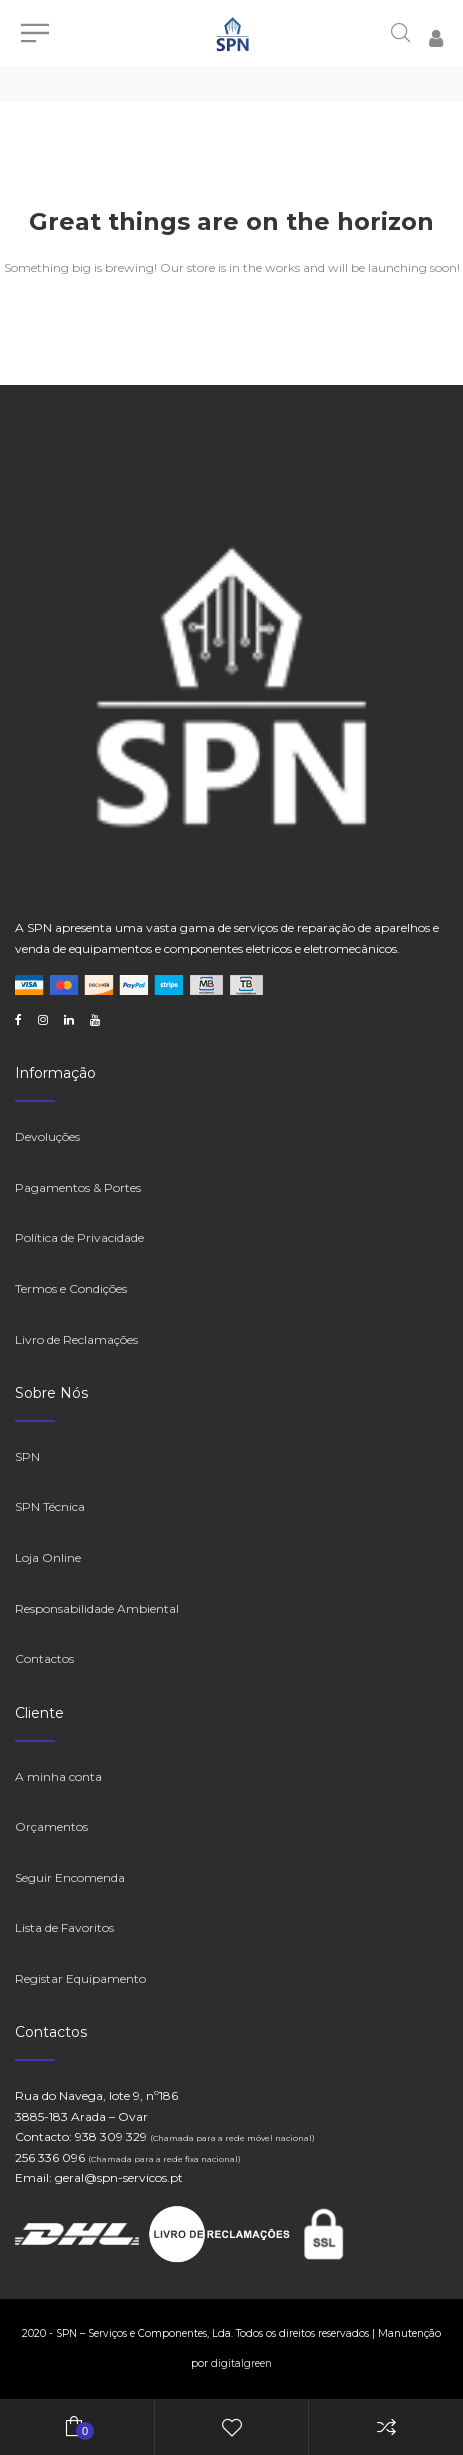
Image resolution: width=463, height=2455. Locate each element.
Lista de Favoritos (64, 1927)
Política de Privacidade (79, 1237)
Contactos (44, 1658)
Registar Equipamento (80, 1978)
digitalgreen (241, 2363)
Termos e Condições (71, 1288)
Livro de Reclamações (76, 1339)
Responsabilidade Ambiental (97, 1608)
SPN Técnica (50, 1506)
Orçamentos (51, 1826)
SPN (27, 1456)
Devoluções (47, 1136)
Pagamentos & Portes (78, 1187)
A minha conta (58, 1776)
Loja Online (48, 1557)
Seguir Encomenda (70, 1877)
